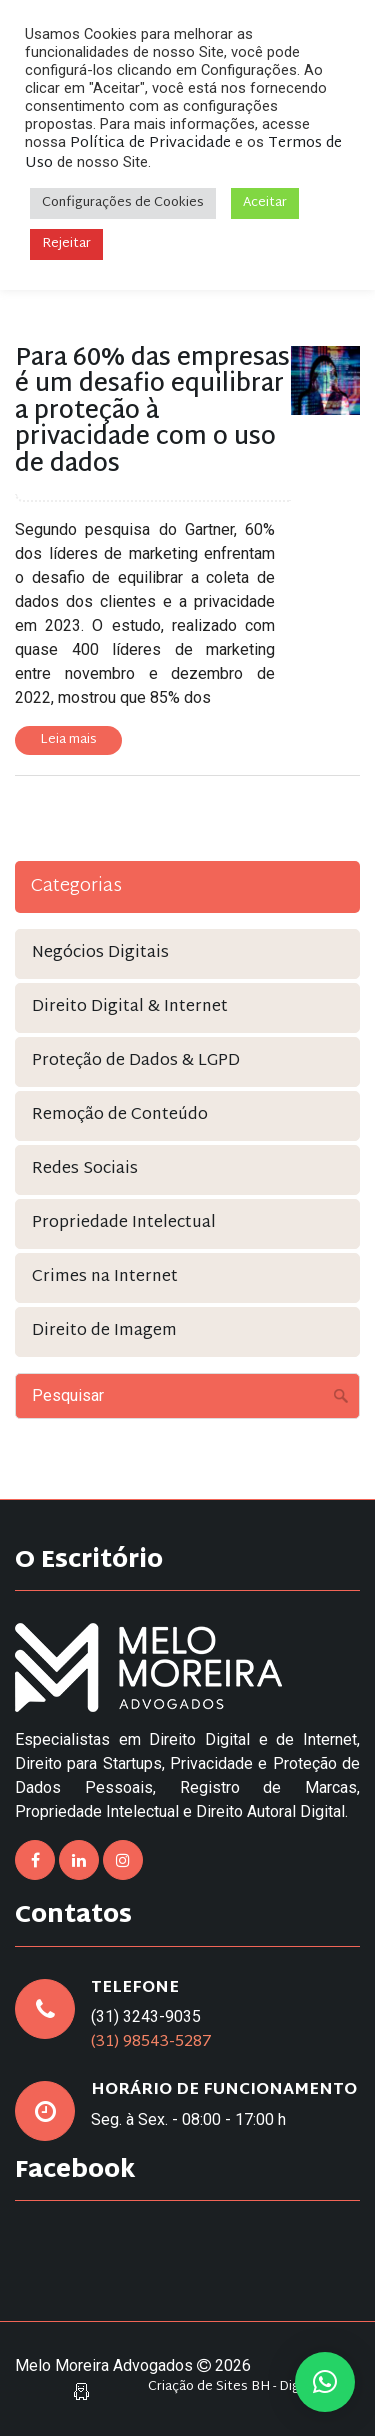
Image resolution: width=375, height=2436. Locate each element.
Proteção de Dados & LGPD (136, 1061)
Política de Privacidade (150, 143)
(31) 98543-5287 (151, 2042)
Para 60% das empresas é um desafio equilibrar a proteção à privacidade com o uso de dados (152, 412)
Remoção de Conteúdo (120, 1115)
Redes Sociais (85, 1169)
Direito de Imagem (104, 1331)
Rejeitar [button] (66, 244)
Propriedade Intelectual (124, 1223)
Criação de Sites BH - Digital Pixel (249, 2387)
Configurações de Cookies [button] (123, 203)
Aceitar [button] (265, 203)
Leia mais (68, 740)
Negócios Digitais (100, 953)
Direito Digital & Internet (130, 1007)
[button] (325, 2382)
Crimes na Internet (105, 1277)
